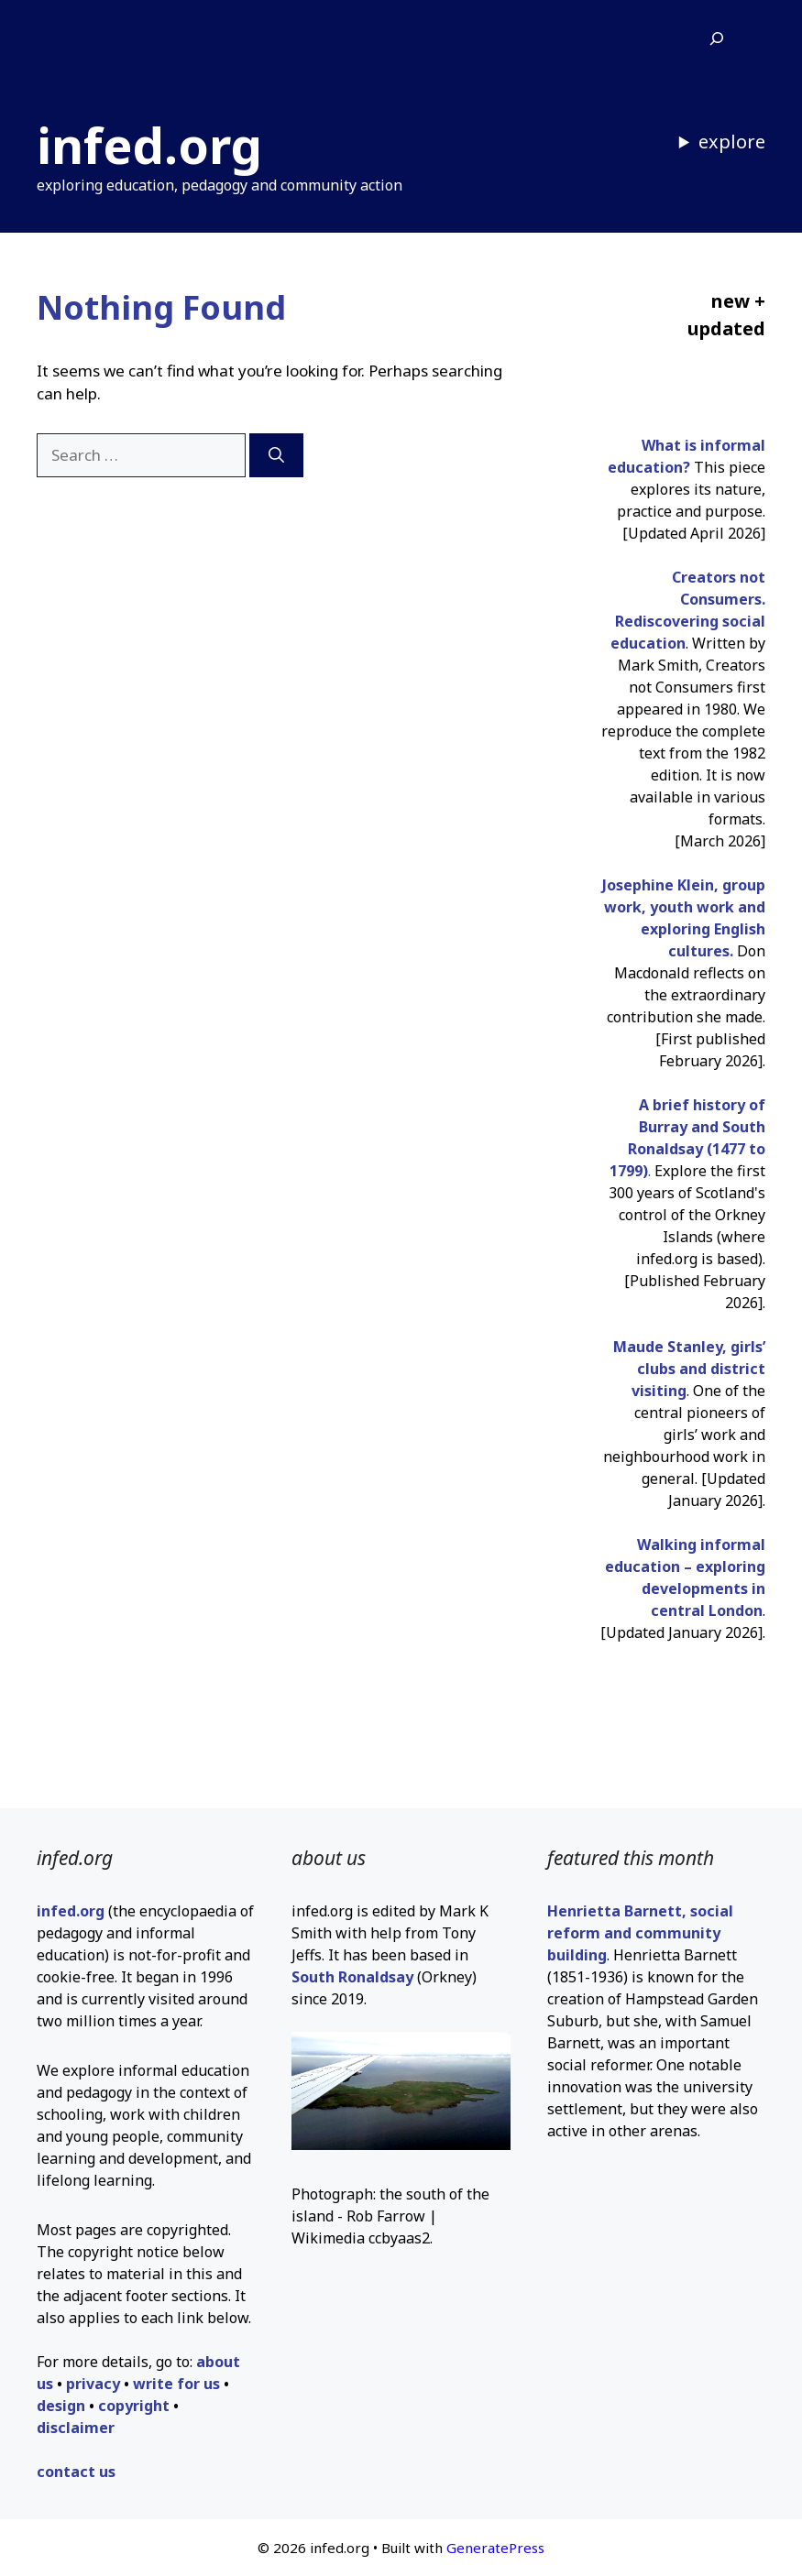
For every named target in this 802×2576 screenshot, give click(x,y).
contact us (76, 2471)
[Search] (276, 455)
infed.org (149, 145)
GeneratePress (495, 2547)
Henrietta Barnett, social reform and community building (640, 1933)
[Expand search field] (717, 39)
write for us (176, 2384)
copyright (134, 2406)
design (61, 2406)
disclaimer (76, 2428)
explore (731, 141)
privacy (93, 2384)
